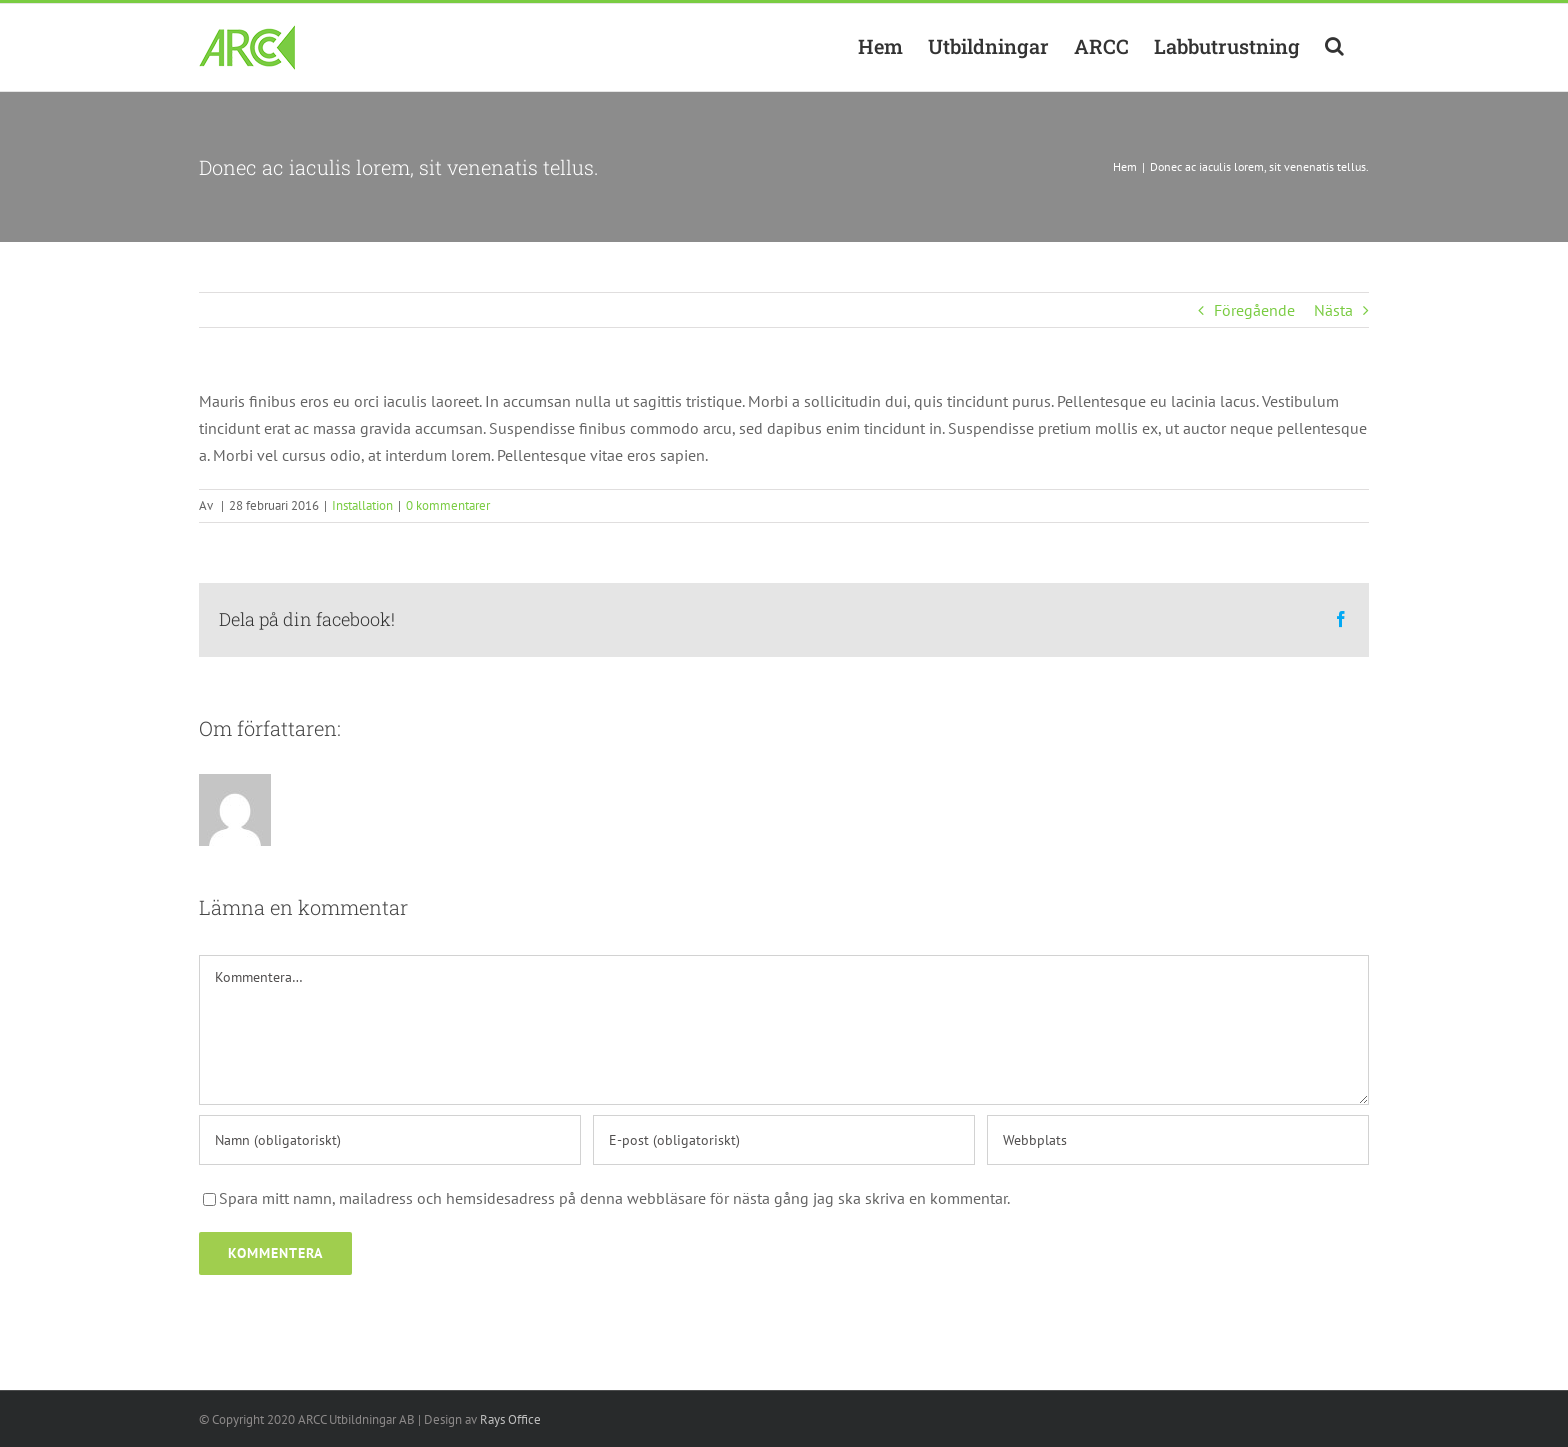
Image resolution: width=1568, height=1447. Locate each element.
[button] (1334, 46)
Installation (362, 505)
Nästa (1333, 310)
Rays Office (510, 1419)
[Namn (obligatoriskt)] (390, 1140)
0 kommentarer (448, 505)
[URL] (1178, 1140)
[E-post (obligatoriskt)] (784, 1140)
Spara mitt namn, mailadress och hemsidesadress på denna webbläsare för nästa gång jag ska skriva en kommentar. (614, 1198)
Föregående (1254, 310)
